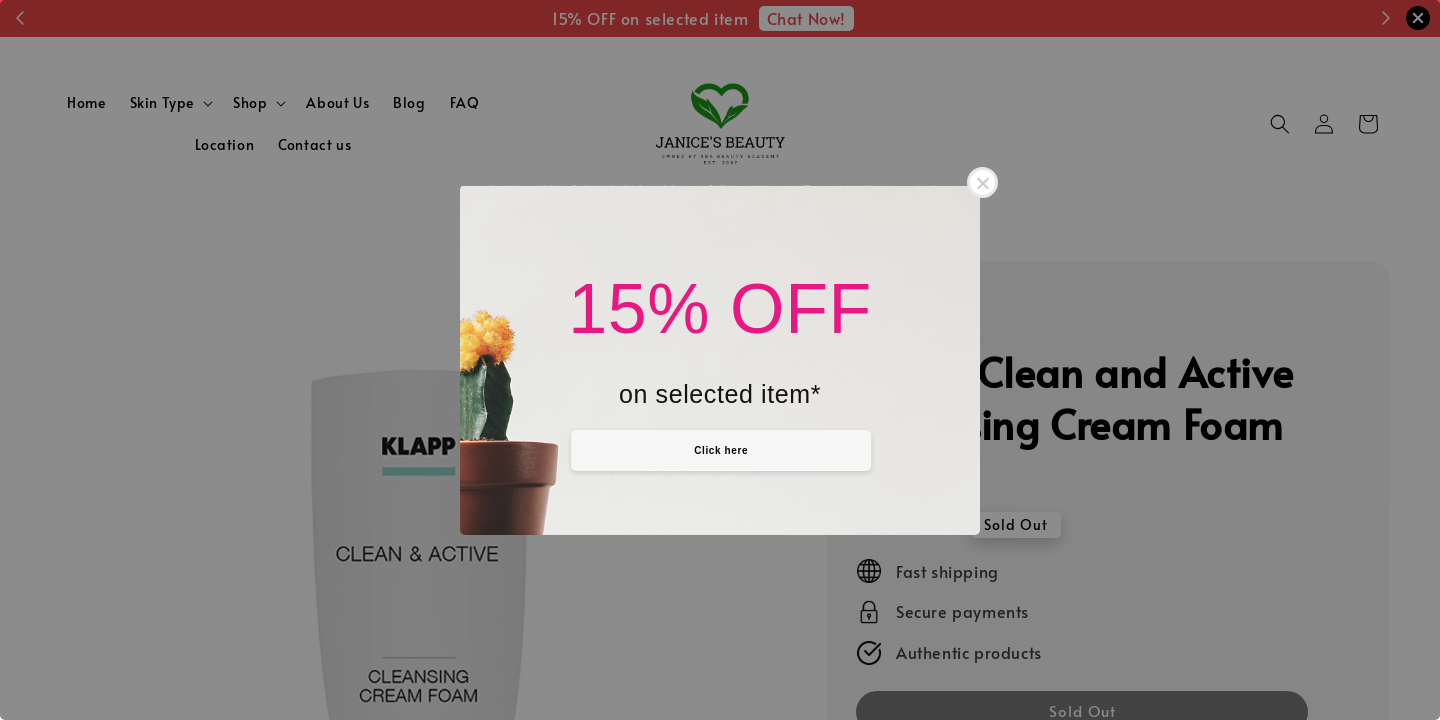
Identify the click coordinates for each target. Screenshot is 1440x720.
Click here (721, 450)
